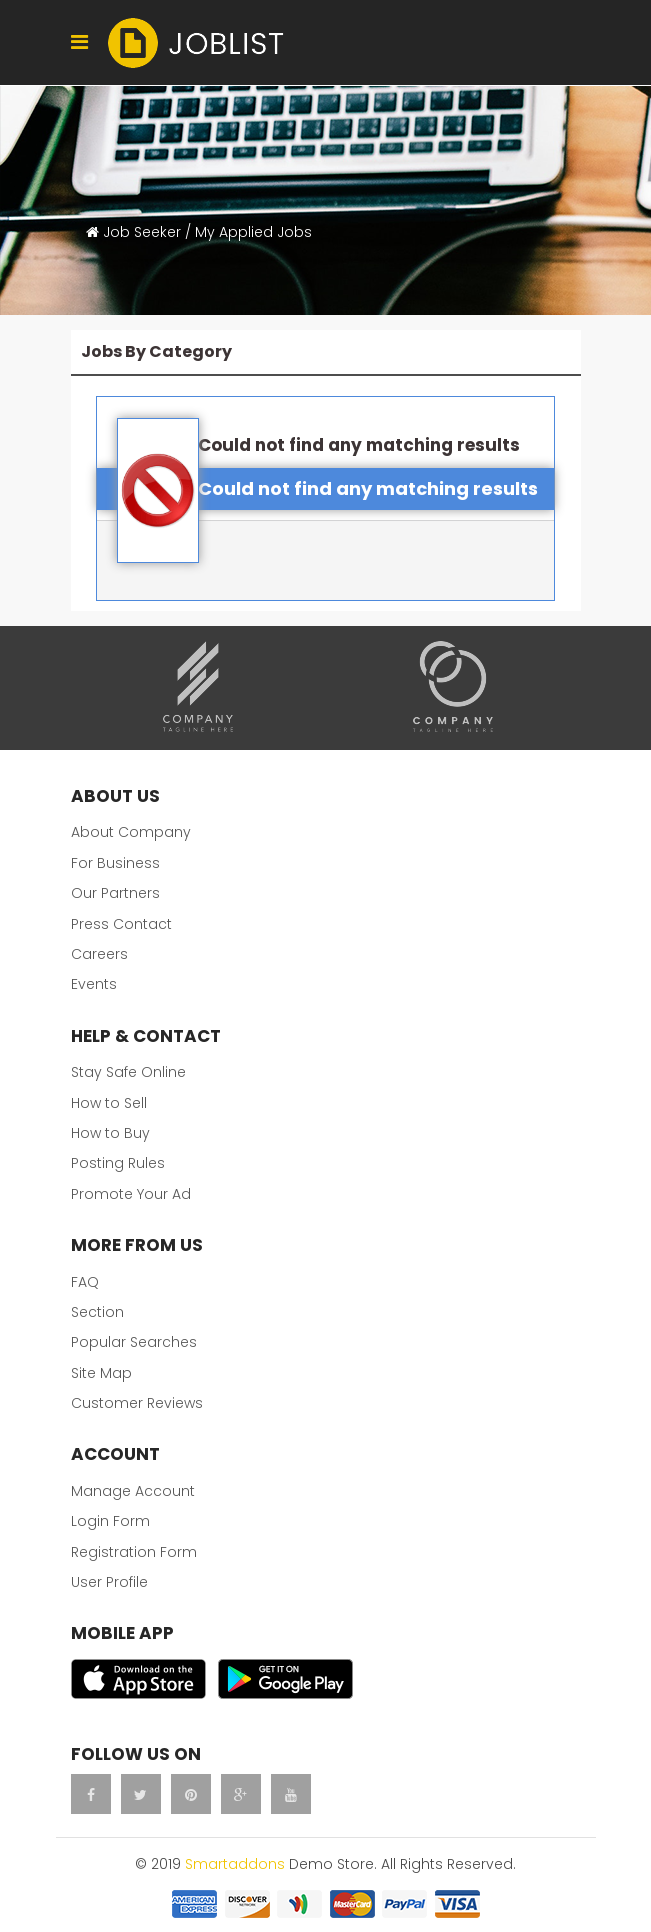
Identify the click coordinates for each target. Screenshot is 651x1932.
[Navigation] (79, 42)
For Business (115, 863)
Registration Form (134, 1552)
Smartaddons (235, 1864)
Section (97, 1312)
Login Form (110, 1521)
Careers (99, 954)
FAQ (85, 1282)
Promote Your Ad (131, 1194)
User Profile (109, 1582)
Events (94, 984)
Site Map (101, 1373)
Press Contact (121, 924)
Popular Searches (134, 1342)
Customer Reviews (137, 1403)
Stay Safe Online (128, 1072)
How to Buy (110, 1133)
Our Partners (115, 893)
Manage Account (133, 1491)
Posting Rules (118, 1163)
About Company (131, 832)
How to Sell (109, 1103)
